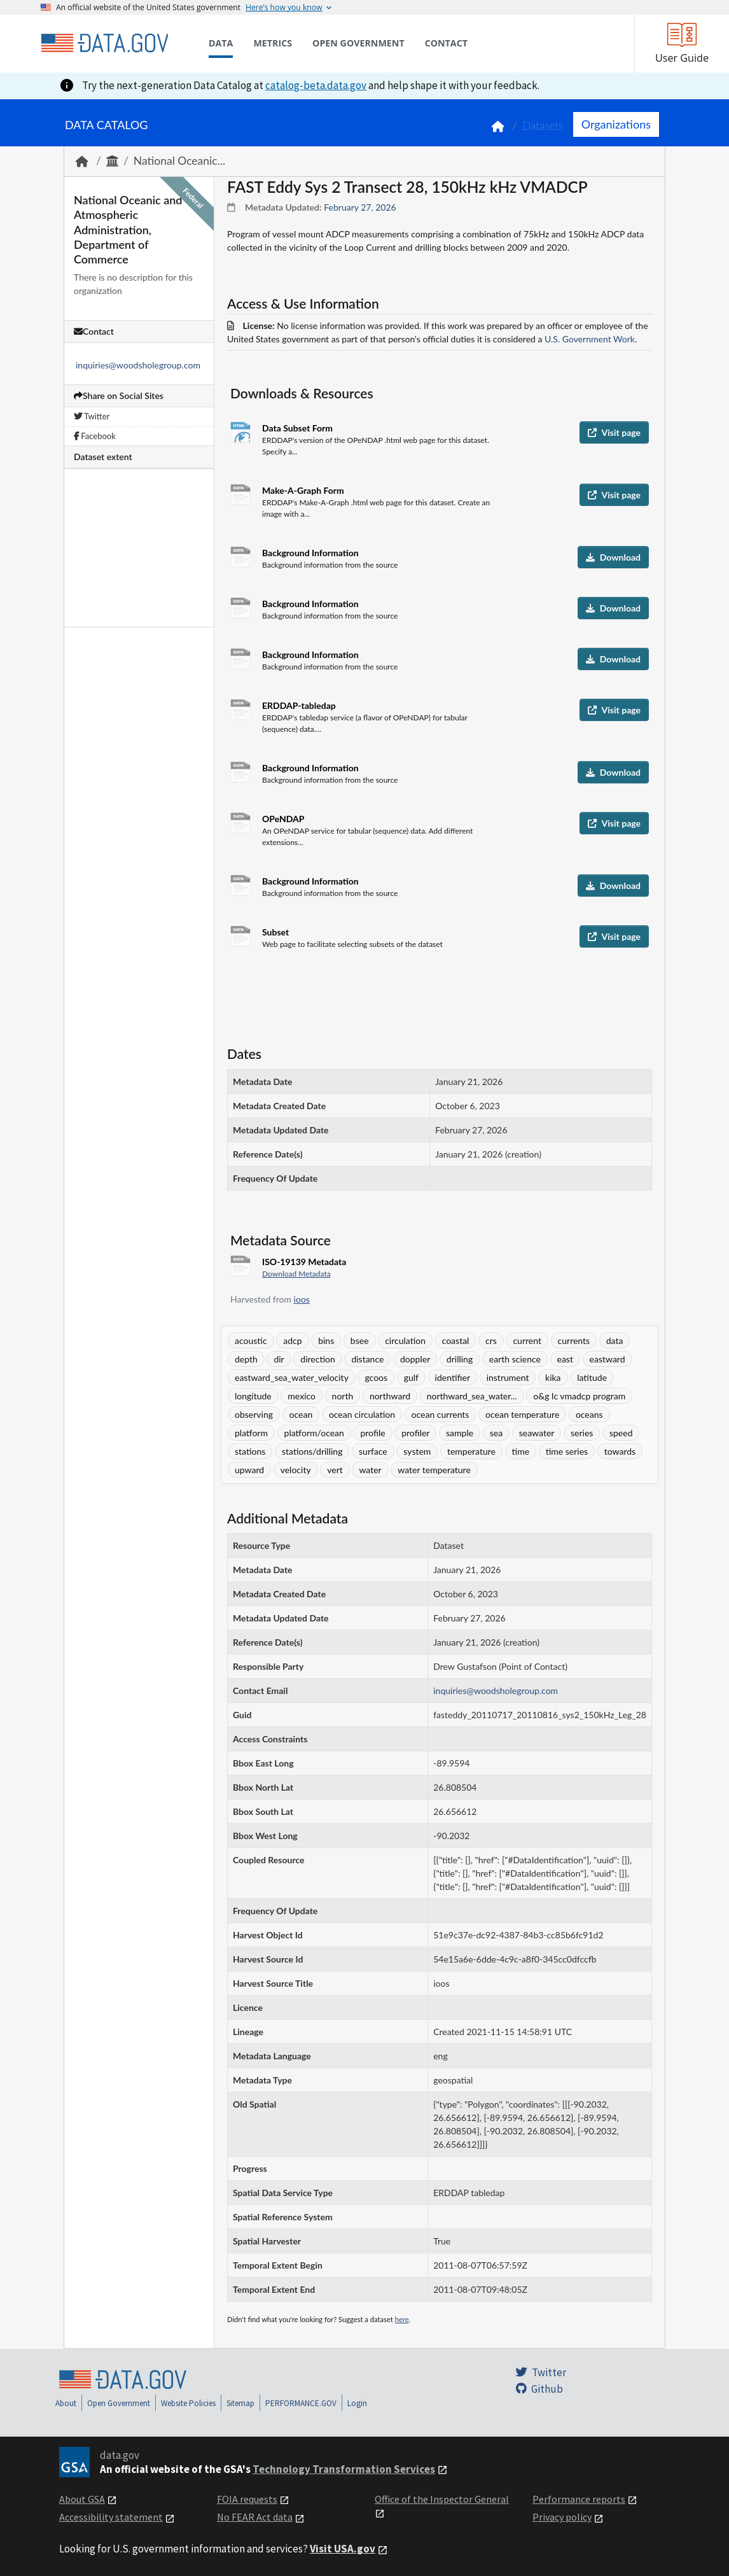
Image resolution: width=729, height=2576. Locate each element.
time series (567, 1451)
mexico (302, 1395)
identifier (452, 1377)
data (614, 1340)
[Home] (104, 43)
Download (613, 557)
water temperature (434, 1469)
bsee (360, 1340)
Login (357, 2403)
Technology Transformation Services (344, 2469)
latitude (592, 1377)
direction (317, 1359)
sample (459, 1432)
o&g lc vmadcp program (579, 1395)
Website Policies (188, 2403)
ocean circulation (362, 1414)
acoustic (251, 1340)
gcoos (375, 1377)
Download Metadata (296, 1273)
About (65, 2403)
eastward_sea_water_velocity (292, 1377)
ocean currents (440, 1414)
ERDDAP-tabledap (299, 705)
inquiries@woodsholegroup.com (138, 365)
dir (279, 1359)
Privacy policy (562, 2516)
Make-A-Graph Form (303, 490)
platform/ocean (314, 1432)
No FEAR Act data (255, 2516)
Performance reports (578, 2499)
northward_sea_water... (472, 1395)
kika (553, 1377)
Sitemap (240, 2403)
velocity (296, 1469)
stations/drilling (312, 1451)
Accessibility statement (111, 2516)
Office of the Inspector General (442, 2499)
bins (326, 1340)
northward (390, 1395)
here (402, 2319)
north (343, 1395)
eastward (607, 1359)
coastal (455, 1340)
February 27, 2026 (360, 207)
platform (251, 1432)
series (582, 1432)
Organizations (616, 124)
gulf (411, 1377)
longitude (253, 1395)
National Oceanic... (179, 160)
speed (621, 1432)
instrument (508, 1377)
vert (335, 1469)
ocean (301, 1414)
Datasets (543, 125)
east (565, 1359)
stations (250, 1451)
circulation (405, 1340)
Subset (275, 932)
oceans (589, 1414)
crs (491, 1340)
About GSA (82, 2499)
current (527, 1340)
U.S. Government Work (590, 338)
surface (373, 1451)
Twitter (91, 416)
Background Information (310, 552)
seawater (537, 1432)
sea (496, 1432)
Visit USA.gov (342, 2549)
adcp (292, 1340)
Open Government (118, 2403)
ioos (302, 1299)
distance (367, 1359)
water (370, 1469)
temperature (471, 1451)
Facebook (95, 436)
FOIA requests (247, 2499)
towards (619, 1451)
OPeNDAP (283, 818)
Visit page (614, 432)
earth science (515, 1359)
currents (574, 1340)
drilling (460, 1359)
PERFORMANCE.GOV (301, 2403)
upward (249, 1469)
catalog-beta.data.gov (315, 85)
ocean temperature (522, 1414)
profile (372, 1432)
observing (254, 1414)
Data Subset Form (297, 428)
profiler (415, 1432)
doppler (415, 1359)
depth (246, 1359)
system (417, 1451)
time (521, 1451)
